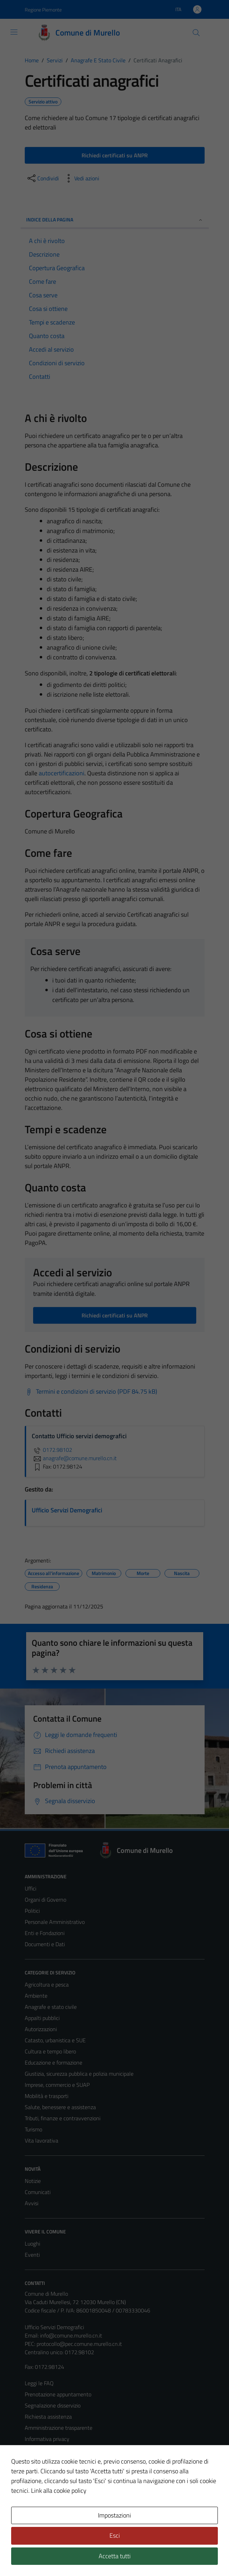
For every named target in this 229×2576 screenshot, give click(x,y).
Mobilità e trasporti (46, 2096)
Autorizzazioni (41, 2029)
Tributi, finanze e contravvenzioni (62, 2118)
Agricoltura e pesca (47, 1984)
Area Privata (39, 2512)
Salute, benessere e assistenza (60, 2107)
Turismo (33, 2129)
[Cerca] (196, 32)
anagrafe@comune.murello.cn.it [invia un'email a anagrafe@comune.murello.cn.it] (74, 1458)
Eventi (32, 2254)
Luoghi (32, 2243)
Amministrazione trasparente (58, 2428)
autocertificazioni (61, 773)
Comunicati (38, 2192)
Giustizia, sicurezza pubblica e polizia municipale (79, 2073)
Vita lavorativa (41, 2140)
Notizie (33, 2181)
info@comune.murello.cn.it (71, 2335)
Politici (32, 1910)
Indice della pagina (114, 219)
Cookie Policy (40, 2450)
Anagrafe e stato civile (51, 2007)
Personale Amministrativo (55, 1922)
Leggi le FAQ (39, 2383)
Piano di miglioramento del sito (60, 2483)
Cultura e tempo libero (50, 2051)
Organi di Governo (45, 1899)
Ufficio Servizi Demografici (67, 1510)
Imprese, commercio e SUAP (57, 2085)
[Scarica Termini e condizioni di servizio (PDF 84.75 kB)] (91, 1391)
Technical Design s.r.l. (72, 2556)
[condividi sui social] (42, 178)
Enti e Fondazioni (44, 1933)
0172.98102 (52, 1450)
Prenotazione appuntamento (58, 2394)
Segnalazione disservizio (53, 2405)
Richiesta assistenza (48, 2416)
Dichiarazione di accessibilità (57, 2472)
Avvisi (31, 2203)
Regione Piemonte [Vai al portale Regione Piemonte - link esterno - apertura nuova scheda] (43, 9)
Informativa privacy (47, 2439)
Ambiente (36, 1995)
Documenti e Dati (45, 1944)
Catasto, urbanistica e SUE (55, 2040)
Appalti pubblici (42, 2018)
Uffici (30, 1888)
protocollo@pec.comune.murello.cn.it (79, 2344)
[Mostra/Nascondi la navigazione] (14, 32)
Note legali (37, 2461)
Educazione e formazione (53, 2062)
